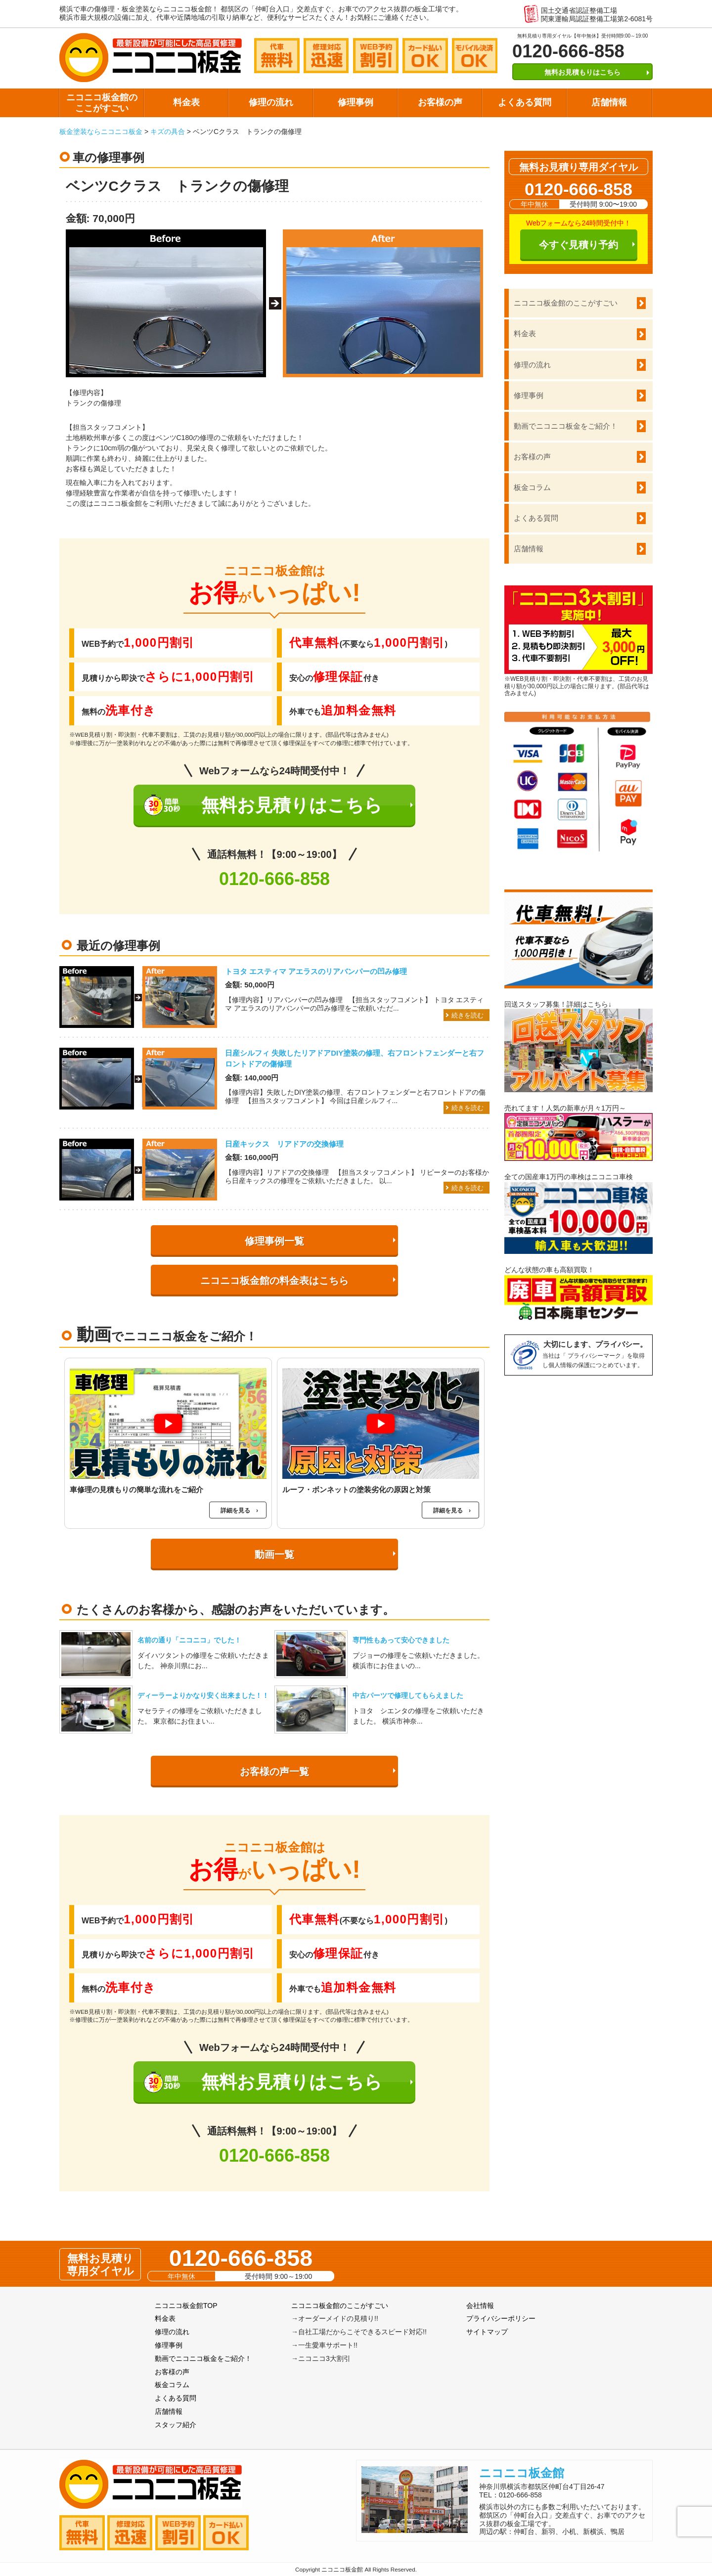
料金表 (186, 102)
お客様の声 (440, 102)
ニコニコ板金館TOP (186, 2306)
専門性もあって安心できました (401, 1640)
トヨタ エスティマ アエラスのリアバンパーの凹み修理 (316, 971)
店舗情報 (609, 102)
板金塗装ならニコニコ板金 (100, 131)
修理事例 (355, 102)
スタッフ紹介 (175, 2425)
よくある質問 (524, 102)
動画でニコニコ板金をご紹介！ (566, 426)
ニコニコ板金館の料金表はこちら (274, 1280)
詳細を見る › (239, 1510)
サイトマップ (487, 2332)
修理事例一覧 (274, 1241)
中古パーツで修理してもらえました (408, 1695)
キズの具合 (167, 131)
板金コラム (532, 487)
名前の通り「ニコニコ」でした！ (189, 1640)
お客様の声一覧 (274, 1771)
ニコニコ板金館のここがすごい (101, 102)
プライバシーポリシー (500, 2318)
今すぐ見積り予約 (578, 244)
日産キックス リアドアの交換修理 (284, 1144)
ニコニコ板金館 (521, 2473)
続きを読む (467, 1015)
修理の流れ (271, 102)
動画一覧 (274, 1554)
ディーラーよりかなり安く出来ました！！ (203, 1695)
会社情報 (480, 2306)
